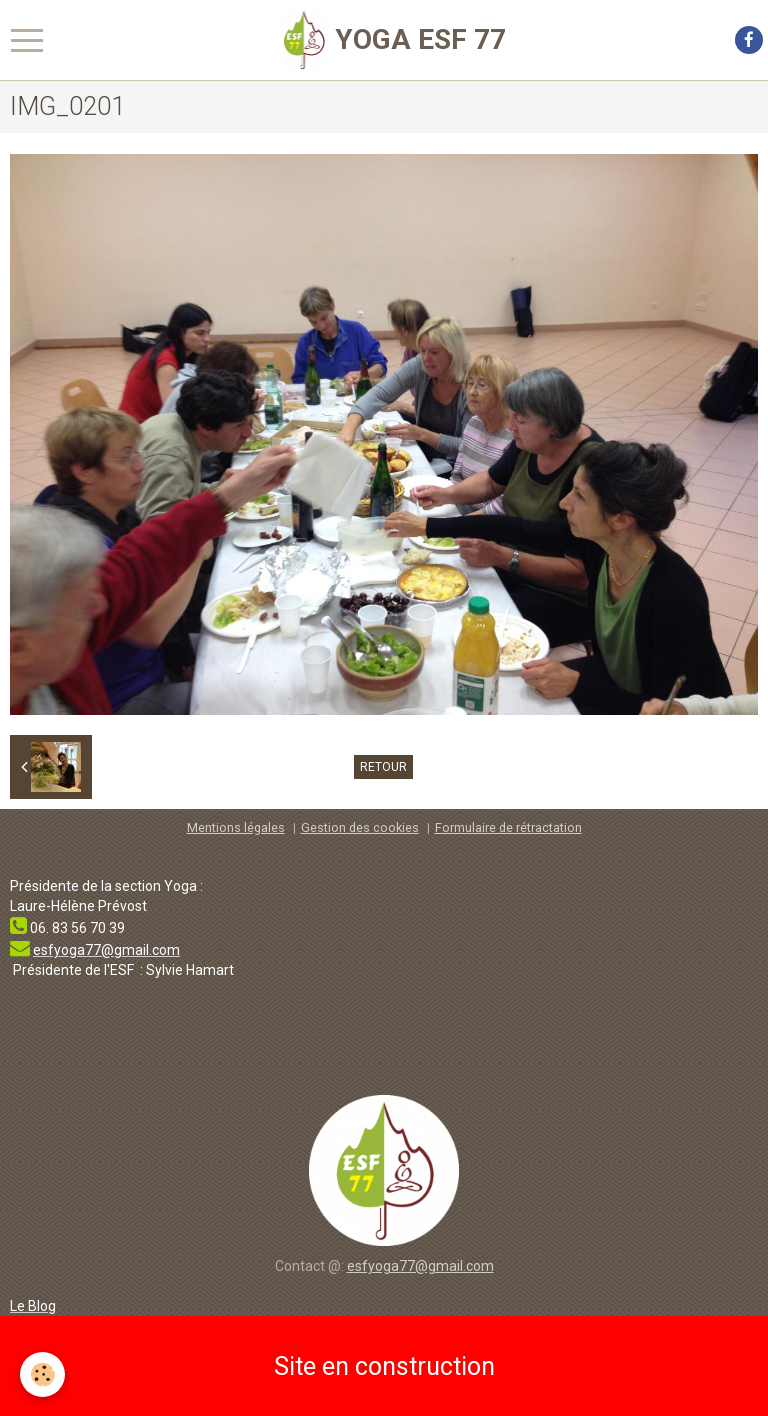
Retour (383, 767)
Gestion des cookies (360, 827)
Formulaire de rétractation (508, 827)
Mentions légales (236, 827)
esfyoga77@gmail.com (420, 1266)
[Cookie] (42, 1374)
